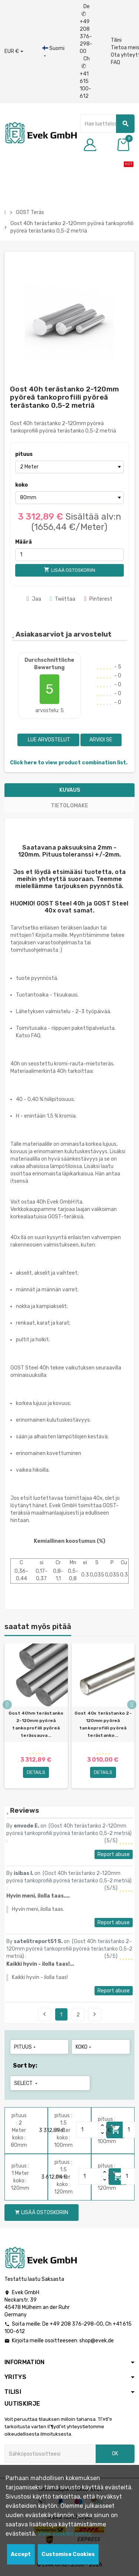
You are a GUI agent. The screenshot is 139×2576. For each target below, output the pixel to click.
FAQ (115, 62)
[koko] (69, 497)
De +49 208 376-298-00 (86, 28)
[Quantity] (87, 2130)
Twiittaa (63, 599)
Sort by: (25, 2065)
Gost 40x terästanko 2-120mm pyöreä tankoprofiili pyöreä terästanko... (103, 1724)
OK (115, 2453)
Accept (21, 2554)
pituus (24, 454)
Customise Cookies (68, 2554)
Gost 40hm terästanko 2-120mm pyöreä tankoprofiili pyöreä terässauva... (36, 1724)
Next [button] (131, 1704)
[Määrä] (69, 554)
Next (94, 2014)
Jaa (34, 599)
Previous (44, 2014)
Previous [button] (7, 1704)
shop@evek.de (96, 2341)
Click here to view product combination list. (69, 763)
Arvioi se (100, 740)
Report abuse (113, 1854)
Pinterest (98, 599)
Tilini (116, 40)
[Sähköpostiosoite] (50, 2454)
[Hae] (107, 123)
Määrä (23, 542)
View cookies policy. (65, 2533)
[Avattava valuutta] (13, 51)
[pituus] (69, 467)
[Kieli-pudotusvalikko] (53, 52)
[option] (36, 1716)
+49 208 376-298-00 (76, 2324)
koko (21, 485)
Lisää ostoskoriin (41, 2212)
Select (26, 2083)
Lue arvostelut (48, 740)
